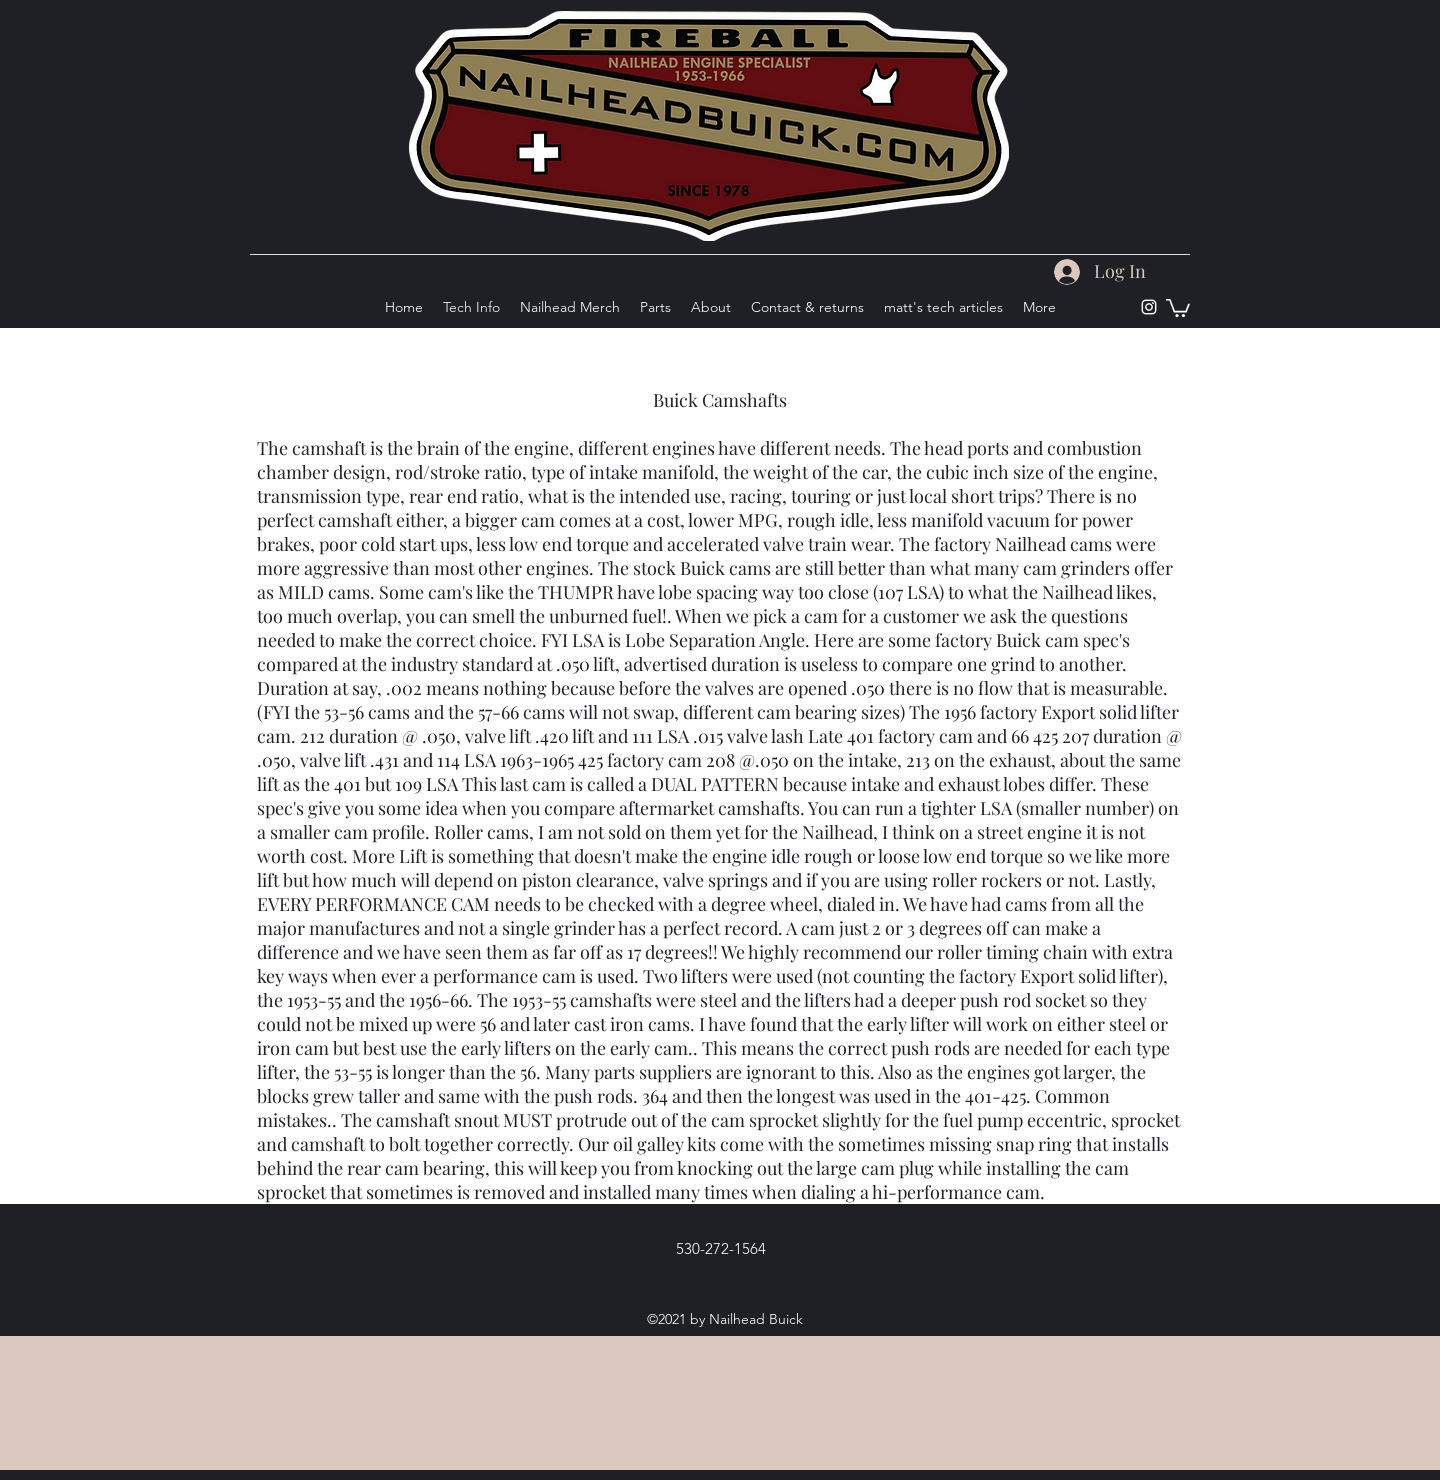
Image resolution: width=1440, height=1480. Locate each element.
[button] (1178, 307)
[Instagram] (1149, 307)
